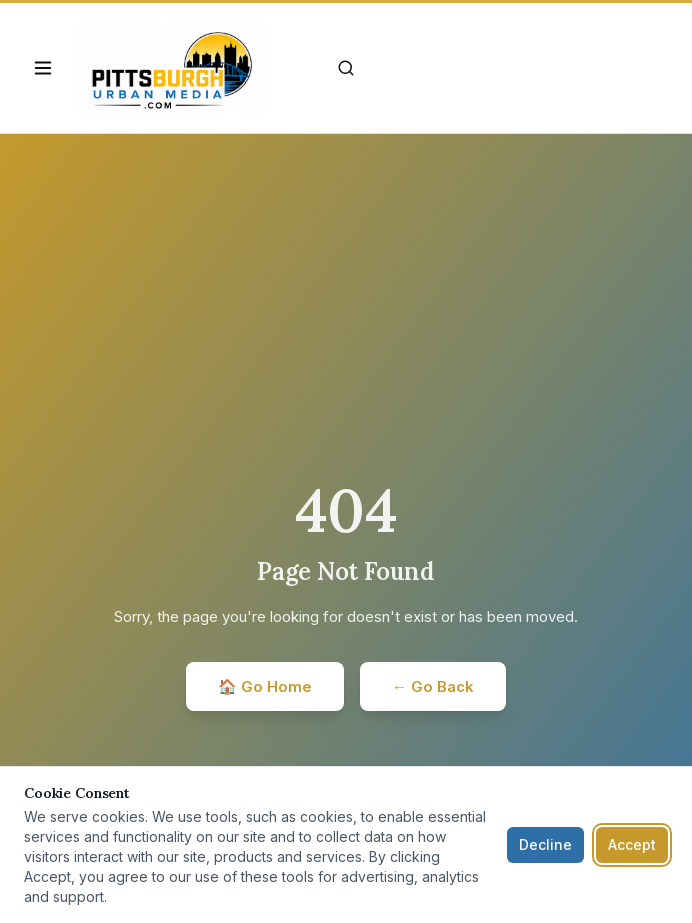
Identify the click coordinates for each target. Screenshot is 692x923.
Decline (545, 844)
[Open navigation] (43, 68)
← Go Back (433, 686)
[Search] (346, 68)
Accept (632, 844)
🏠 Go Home (265, 686)
